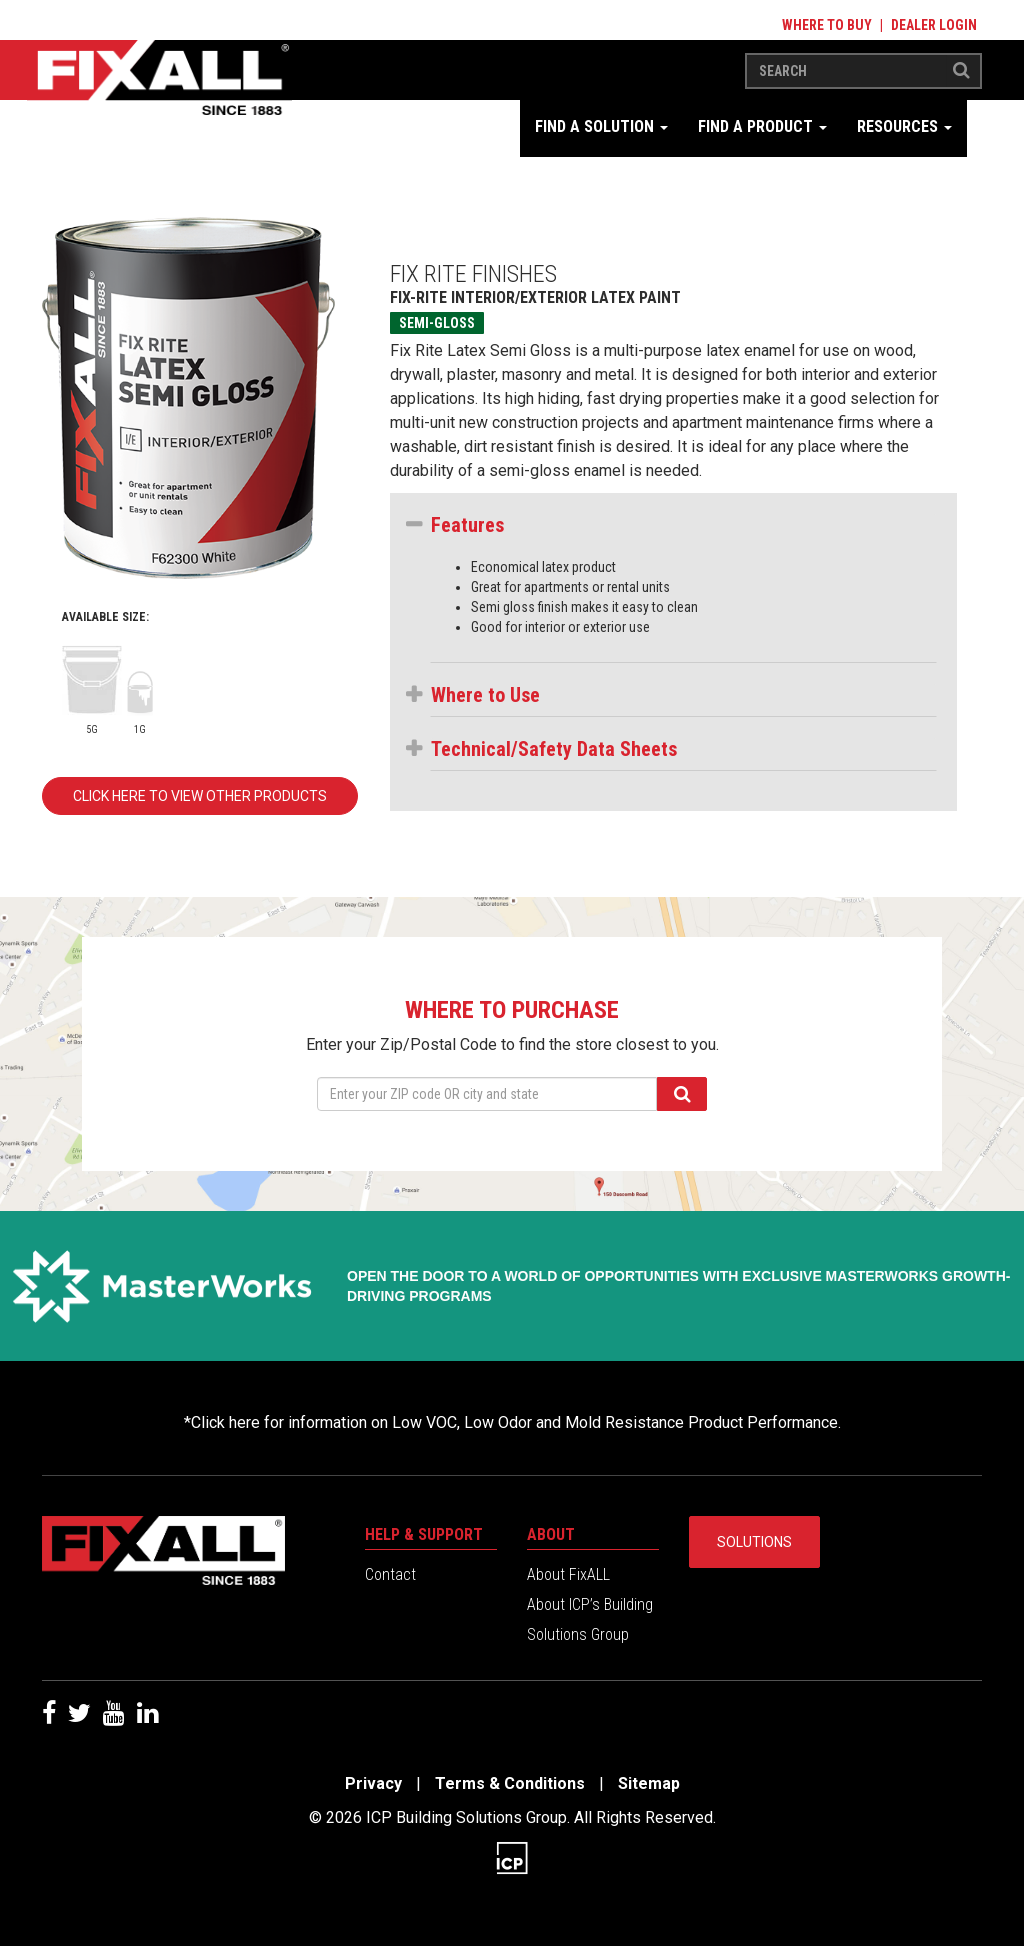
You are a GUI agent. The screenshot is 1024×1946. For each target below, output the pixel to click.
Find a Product (762, 126)
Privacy (373, 1783)
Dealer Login (934, 25)
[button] (683, 525)
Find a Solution (601, 126)
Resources (904, 126)
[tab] (683, 530)
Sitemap (649, 1783)
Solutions (754, 1542)
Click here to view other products (200, 796)
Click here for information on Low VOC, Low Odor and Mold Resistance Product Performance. (516, 1422)
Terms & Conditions (510, 1783)
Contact (390, 1574)
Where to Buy (827, 25)
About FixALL (568, 1574)
